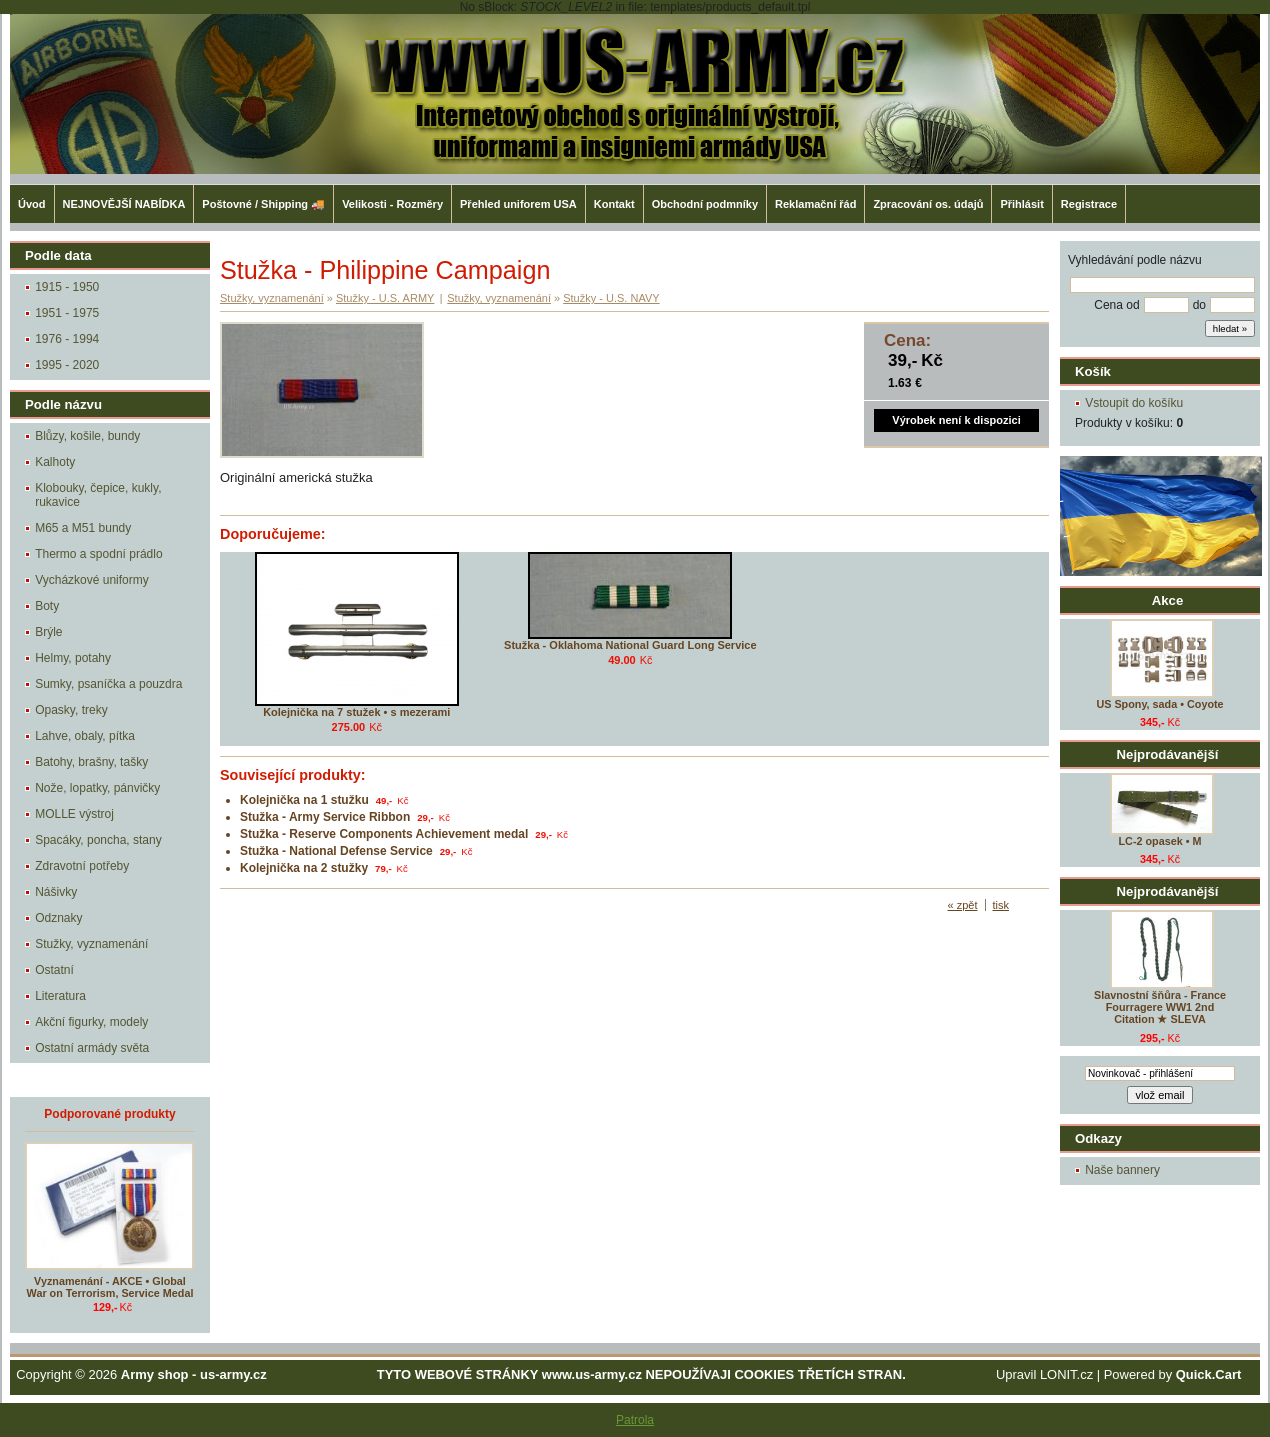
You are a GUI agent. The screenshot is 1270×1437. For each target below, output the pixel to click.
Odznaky (58, 918)
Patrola (635, 1420)
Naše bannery (1122, 1170)
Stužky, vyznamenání (91, 944)
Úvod (32, 204)
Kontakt (614, 204)
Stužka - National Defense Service (336, 851)
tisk (1001, 905)
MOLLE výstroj (74, 814)
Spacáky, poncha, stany (98, 840)
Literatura (60, 996)
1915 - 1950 (67, 287)
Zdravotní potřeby (82, 866)
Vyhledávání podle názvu (1135, 260)
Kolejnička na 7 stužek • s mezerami (356, 712)
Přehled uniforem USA (518, 204)
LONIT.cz (1066, 1374)
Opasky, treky (71, 710)
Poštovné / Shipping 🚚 (263, 204)
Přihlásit (1021, 204)
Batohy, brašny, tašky (91, 762)
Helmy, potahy (73, 658)
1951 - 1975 (67, 313)
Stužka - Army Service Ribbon (325, 817)
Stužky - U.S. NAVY (611, 298)
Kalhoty (55, 462)
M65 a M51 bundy (83, 528)
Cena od (1116, 305)
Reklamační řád (815, 204)
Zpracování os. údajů (928, 204)
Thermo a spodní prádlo (98, 554)
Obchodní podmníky (705, 204)
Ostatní (54, 970)
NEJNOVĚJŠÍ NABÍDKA (124, 204)
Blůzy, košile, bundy (87, 436)
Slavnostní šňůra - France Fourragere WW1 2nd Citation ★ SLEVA (1160, 1007)
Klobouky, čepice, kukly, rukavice (98, 495)
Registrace (1089, 204)
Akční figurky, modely (91, 1022)
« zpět (963, 905)
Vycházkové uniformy (92, 580)
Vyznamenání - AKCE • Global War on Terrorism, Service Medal (110, 1287)
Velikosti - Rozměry (392, 204)
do (1199, 305)
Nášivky (56, 892)
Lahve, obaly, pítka (85, 736)
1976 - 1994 (67, 339)
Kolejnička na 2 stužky (304, 868)
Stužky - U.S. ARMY (385, 298)
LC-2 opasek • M (1160, 841)
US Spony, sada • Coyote (1159, 704)
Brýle (48, 632)
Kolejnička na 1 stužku (304, 800)
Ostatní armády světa (92, 1048)
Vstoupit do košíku (1134, 403)
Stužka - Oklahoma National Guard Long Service (630, 645)
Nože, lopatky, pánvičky (97, 788)
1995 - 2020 (67, 365)
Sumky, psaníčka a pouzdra (108, 684)
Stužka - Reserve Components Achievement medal (384, 834)
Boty (47, 606)
